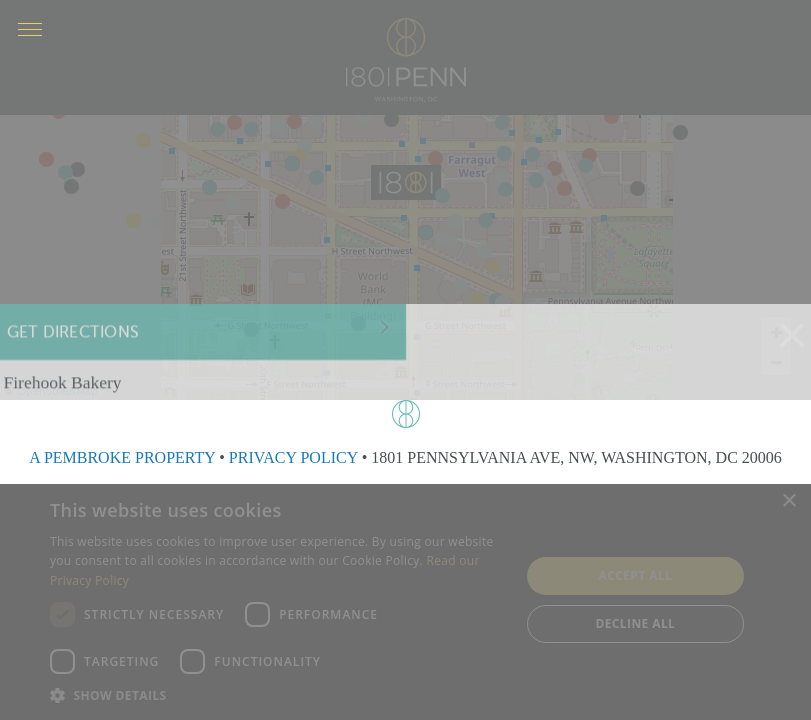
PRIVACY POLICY (293, 457)
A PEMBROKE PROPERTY (122, 457)
